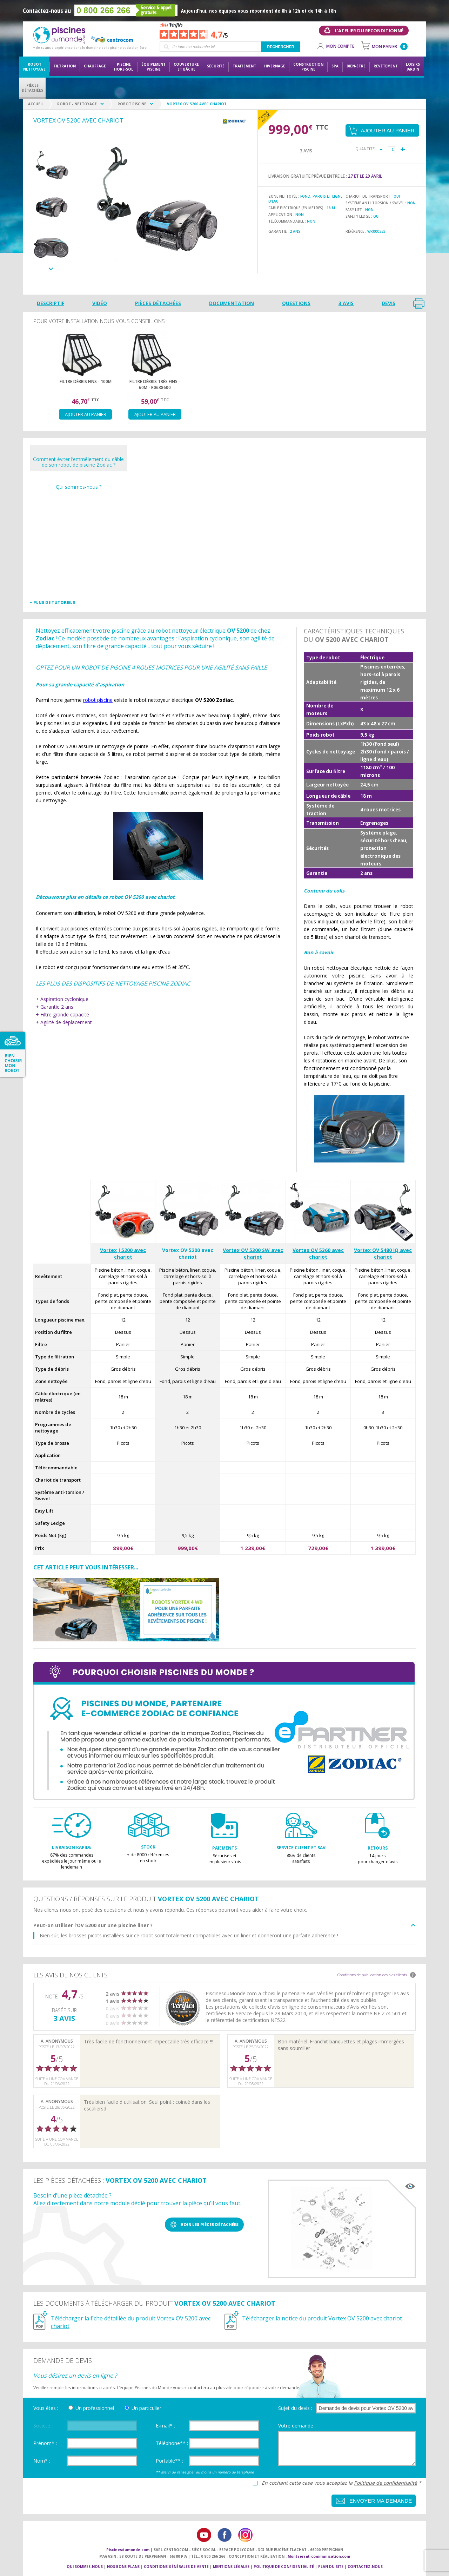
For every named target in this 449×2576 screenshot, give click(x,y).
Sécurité (215, 66)
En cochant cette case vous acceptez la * (341, 2483)
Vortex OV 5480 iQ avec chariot (383, 1253)
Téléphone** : (172, 2443)
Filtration (65, 66)
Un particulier (146, 2408)
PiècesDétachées (32, 88)
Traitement (244, 66)
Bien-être (356, 66)
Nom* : (41, 2460)
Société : (43, 2425)
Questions (296, 303)
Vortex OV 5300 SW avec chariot (253, 1253)
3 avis (346, 303)
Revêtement (386, 66)
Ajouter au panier (85, 414)
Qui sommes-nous (85, 2566)
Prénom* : (45, 2443)
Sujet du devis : (295, 2408)
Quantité (365, 148)
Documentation (231, 303)
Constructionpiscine (308, 67)
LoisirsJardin (413, 67)
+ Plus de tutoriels (52, 602)
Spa (335, 66)
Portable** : (169, 2460)
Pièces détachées (158, 303)
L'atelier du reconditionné (369, 30)
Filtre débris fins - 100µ (86, 381)
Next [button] (50, 269)
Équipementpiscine (153, 67)
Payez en (264, 116)
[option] (50, 166)
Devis (388, 303)
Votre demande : (297, 2425)
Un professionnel (94, 2408)
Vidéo (99, 303)
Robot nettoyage (34, 67)
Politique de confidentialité (385, 2482)
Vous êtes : (45, 2408)
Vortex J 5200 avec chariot (123, 1253)
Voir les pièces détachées (210, 2224)
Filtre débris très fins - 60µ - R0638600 (154, 384)
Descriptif (50, 303)
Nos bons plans (123, 2566)
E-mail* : (165, 2425)
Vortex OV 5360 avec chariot (318, 1253)
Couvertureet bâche (186, 67)
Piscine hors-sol (123, 67)
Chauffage (95, 66)
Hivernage (274, 66)
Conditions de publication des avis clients (372, 1974)
